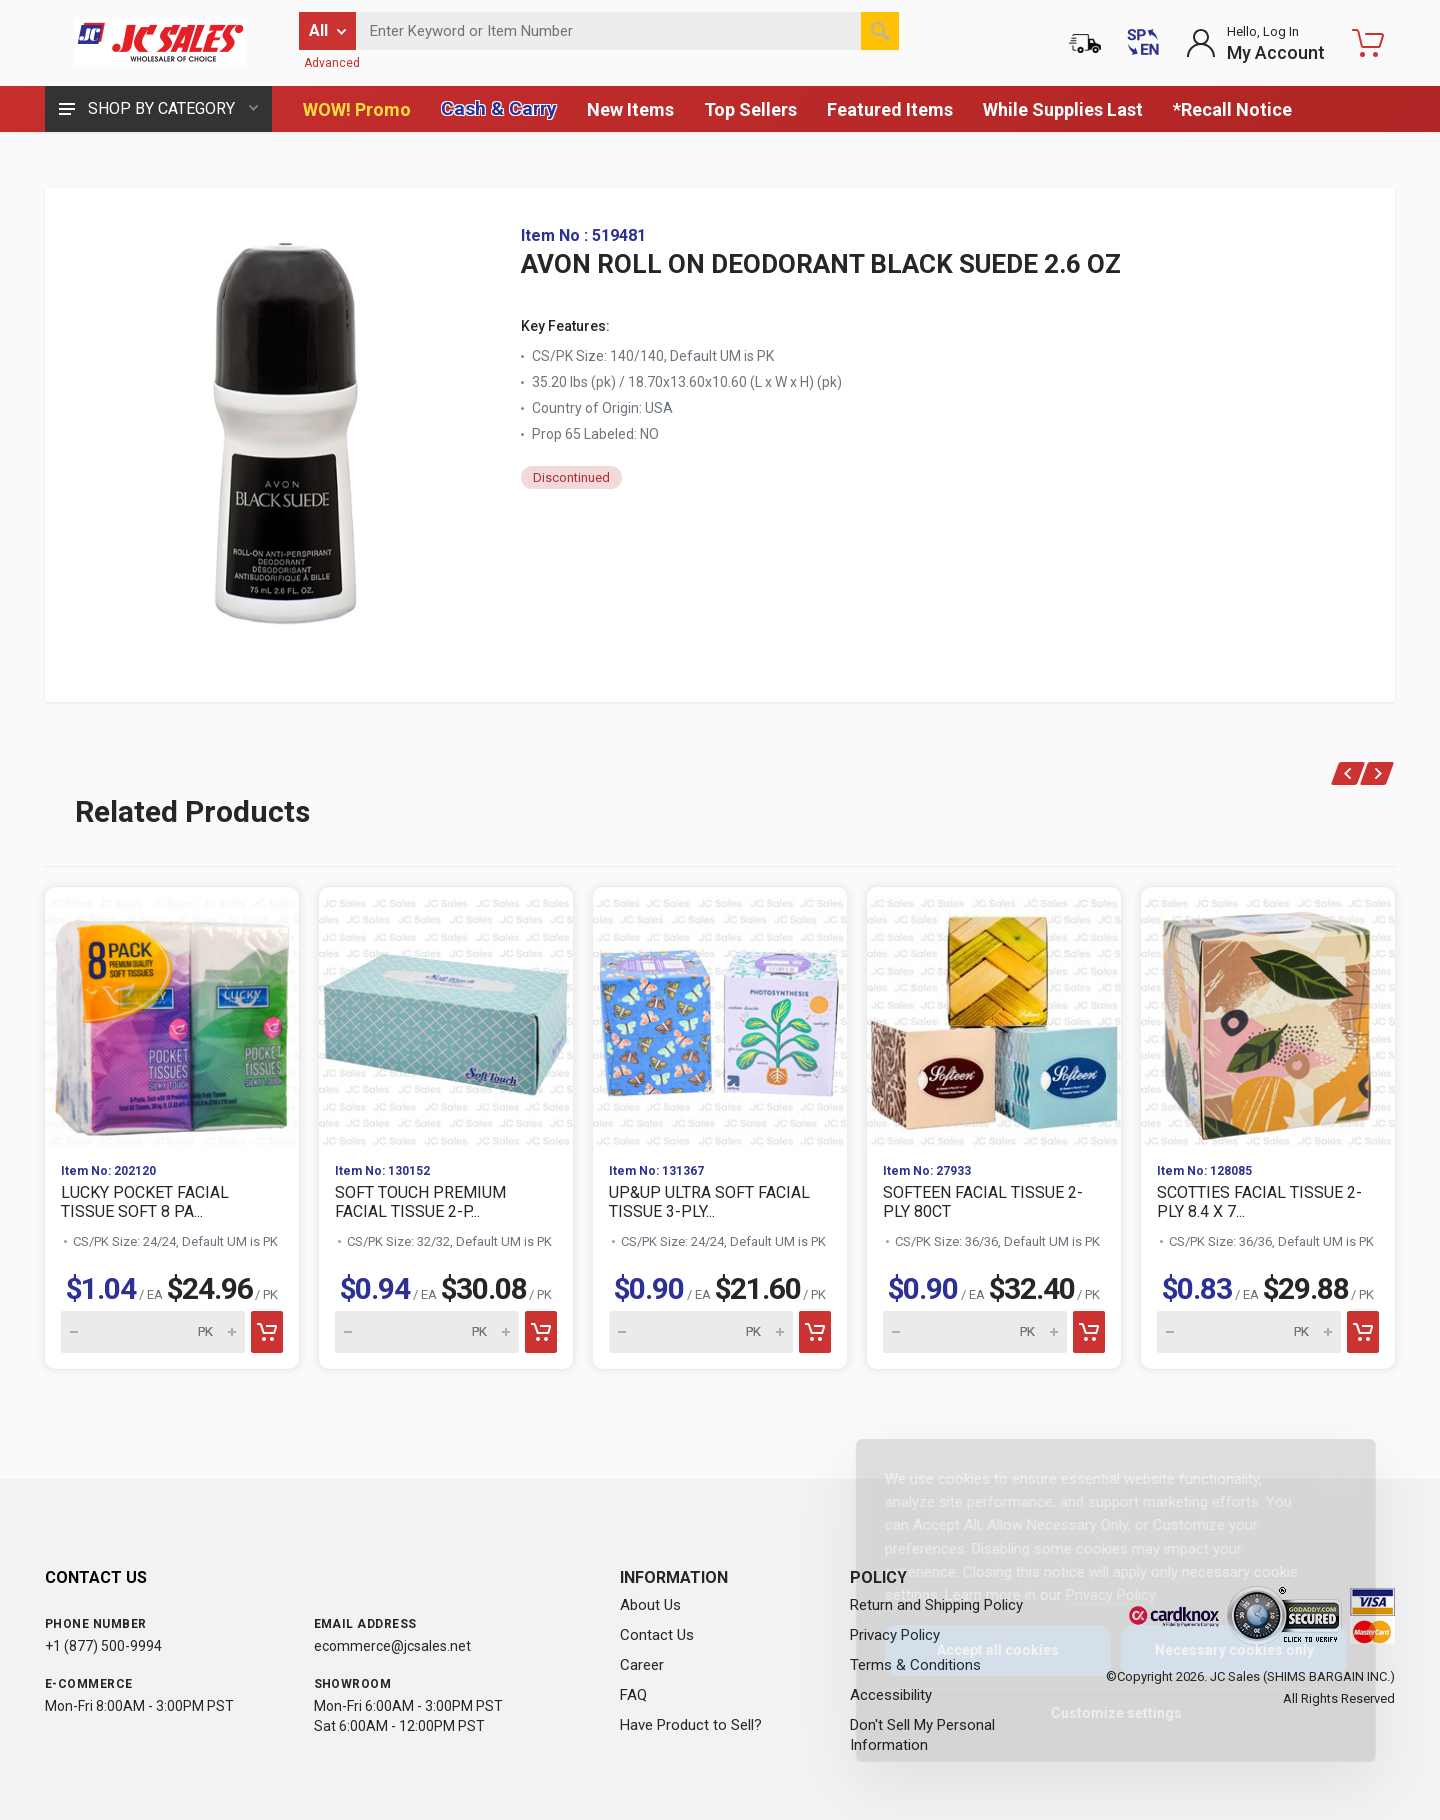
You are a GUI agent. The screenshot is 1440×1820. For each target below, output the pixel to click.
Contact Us (657, 1635)
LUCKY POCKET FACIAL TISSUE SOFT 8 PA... (145, 1202)
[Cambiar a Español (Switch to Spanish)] (1143, 43)
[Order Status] (1085, 43)
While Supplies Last (1063, 109)
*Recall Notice (1232, 109)
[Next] (1377, 773)
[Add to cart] (267, 1332)
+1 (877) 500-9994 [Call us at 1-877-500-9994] (103, 1646)
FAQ (633, 1695)
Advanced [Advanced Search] (332, 63)
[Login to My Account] (1255, 43)
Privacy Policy (1094, 1595)
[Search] (880, 31)
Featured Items (890, 109)
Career (642, 1665)
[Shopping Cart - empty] (1368, 43)
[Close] (1323, 1476)
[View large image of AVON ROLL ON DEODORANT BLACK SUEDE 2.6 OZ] (285, 427)
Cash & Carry (499, 108)
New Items (630, 109)
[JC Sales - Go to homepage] (160, 43)
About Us (650, 1605)
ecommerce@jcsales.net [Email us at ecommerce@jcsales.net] (392, 1646)
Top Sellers (750, 109)
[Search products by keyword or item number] (627, 31)
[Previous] (1348, 773)
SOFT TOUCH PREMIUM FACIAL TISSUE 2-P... (420, 1202)
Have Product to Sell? (691, 1725)
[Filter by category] (327, 31)
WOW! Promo (357, 109)
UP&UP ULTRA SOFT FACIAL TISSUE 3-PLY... (709, 1202)
